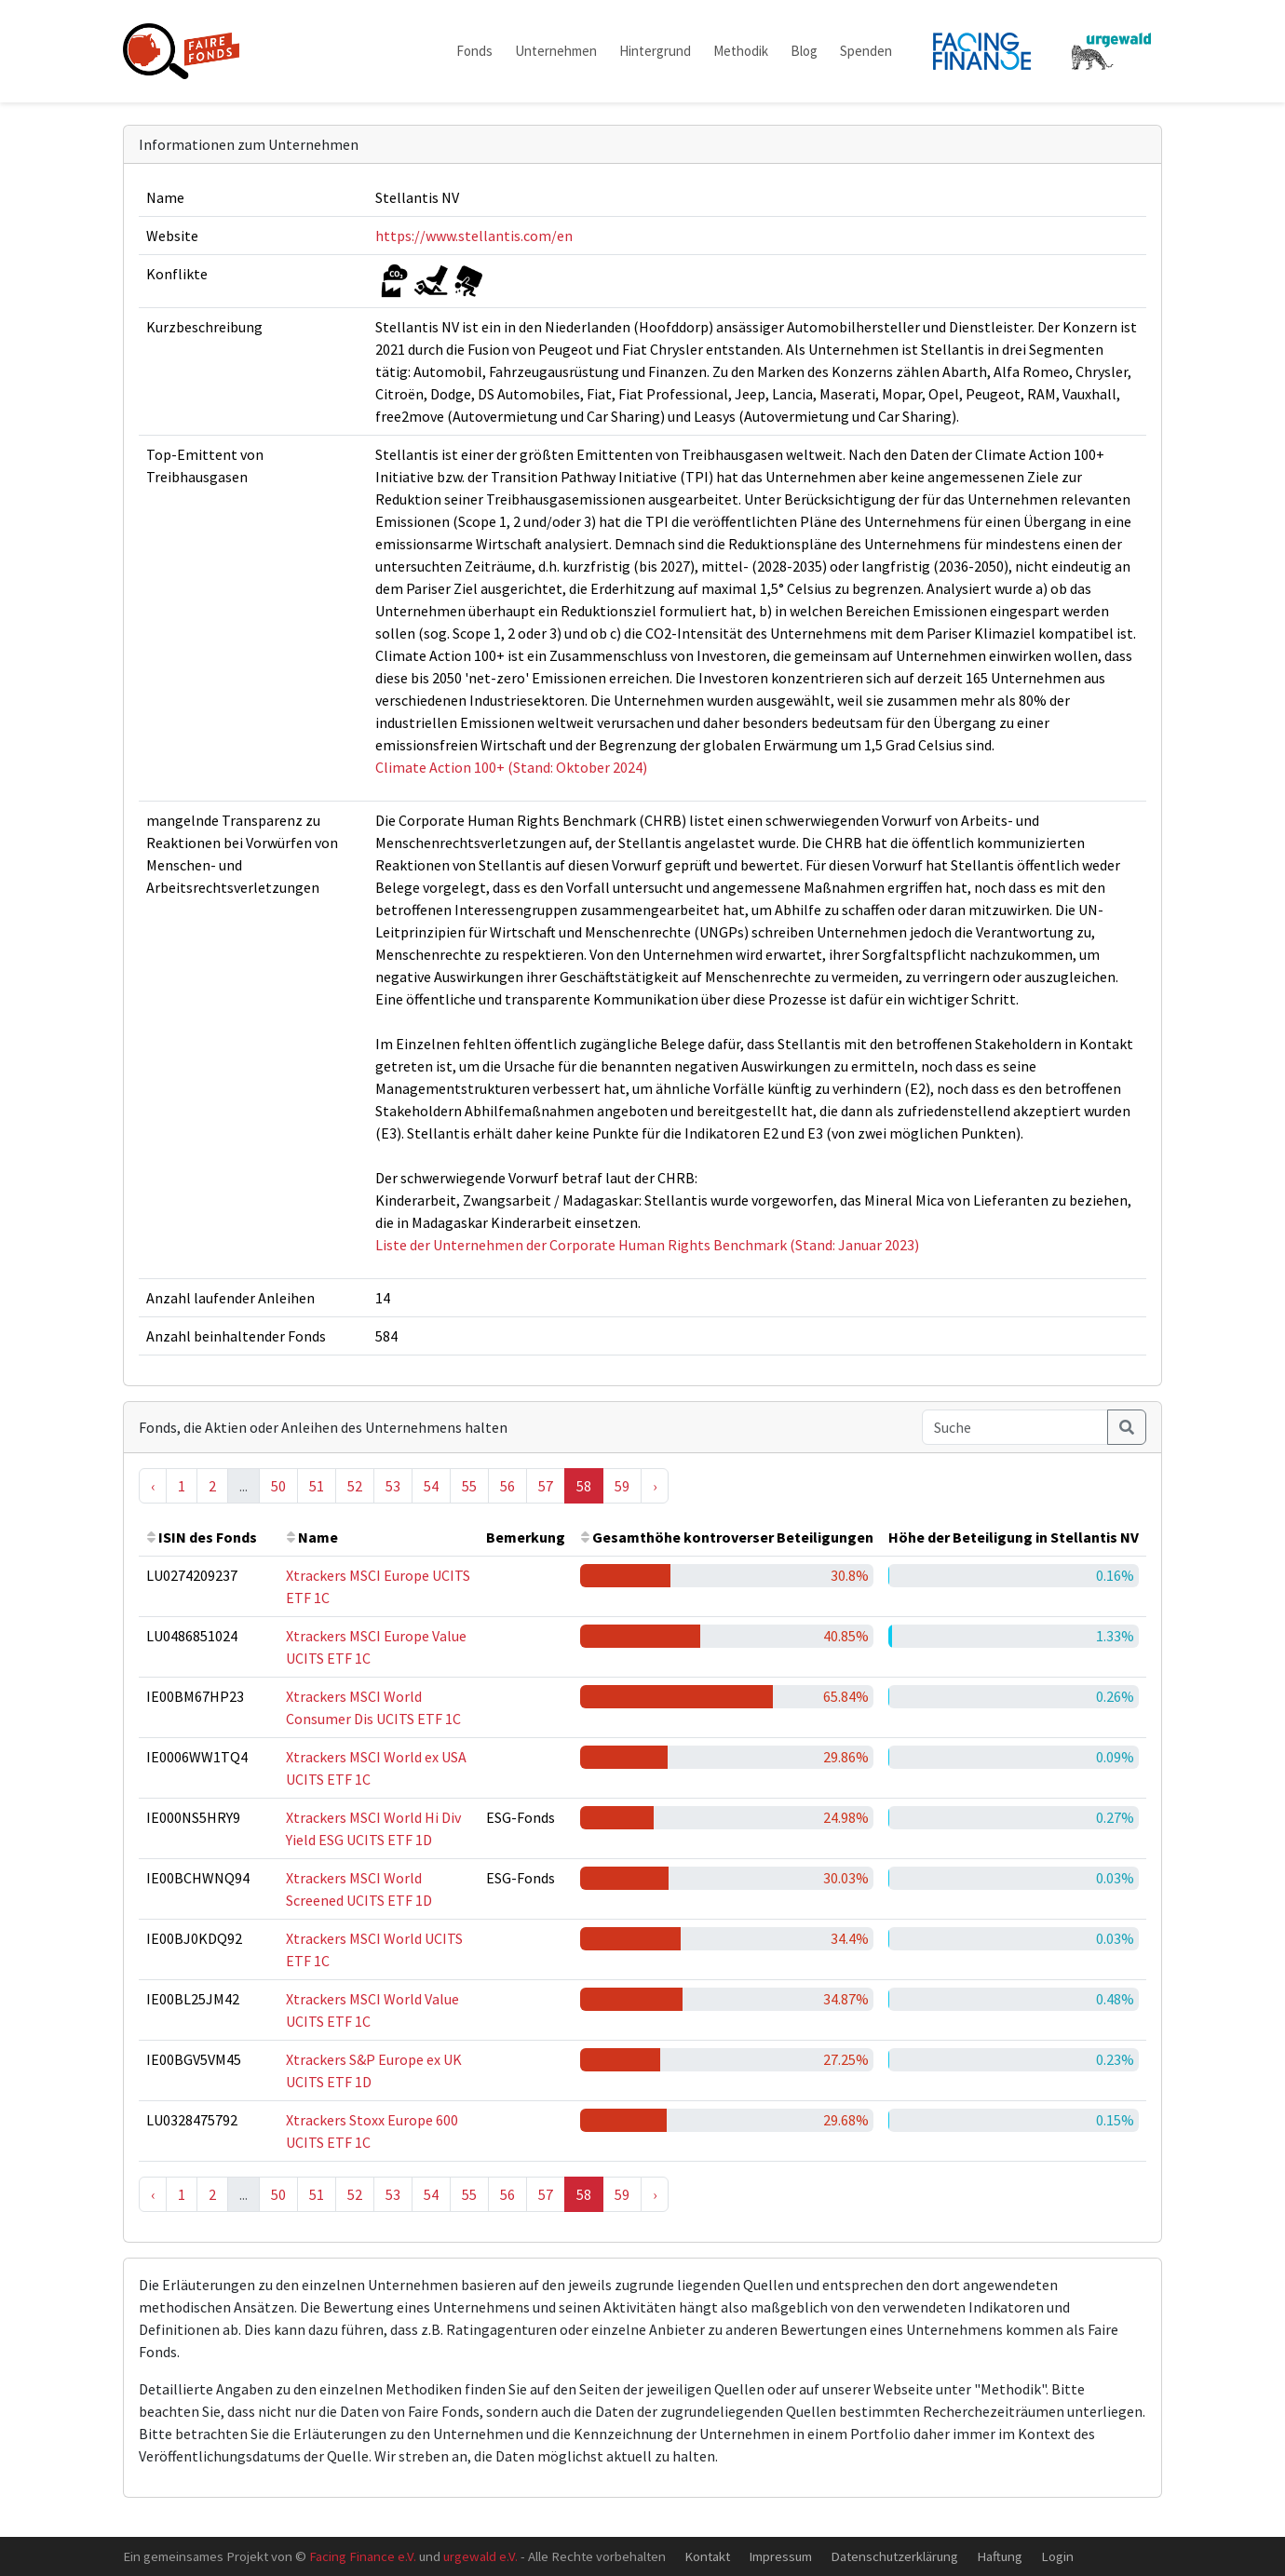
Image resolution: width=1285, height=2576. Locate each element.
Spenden (866, 51)
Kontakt (707, 2556)
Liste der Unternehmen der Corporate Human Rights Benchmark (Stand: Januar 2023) (647, 1244)
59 (622, 1486)
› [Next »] (654, 1486)
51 (316, 1486)
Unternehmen (556, 51)
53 (393, 1486)
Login (1057, 2556)
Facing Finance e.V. (362, 2556)
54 (431, 1486)
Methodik (740, 51)
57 (545, 1486)
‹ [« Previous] (153, 1486)
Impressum (780, 2556)
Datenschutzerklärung (894, 2556)
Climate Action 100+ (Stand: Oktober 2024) (511, 767)
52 (354, 1486)
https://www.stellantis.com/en (474, 235)
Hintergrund (655, 51)
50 (278, 1486)
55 (469, 1486)
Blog (804, 51)
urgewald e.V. (480, 2556)
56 (507, 1486)
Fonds (474, 51)
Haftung (999, 2556)
